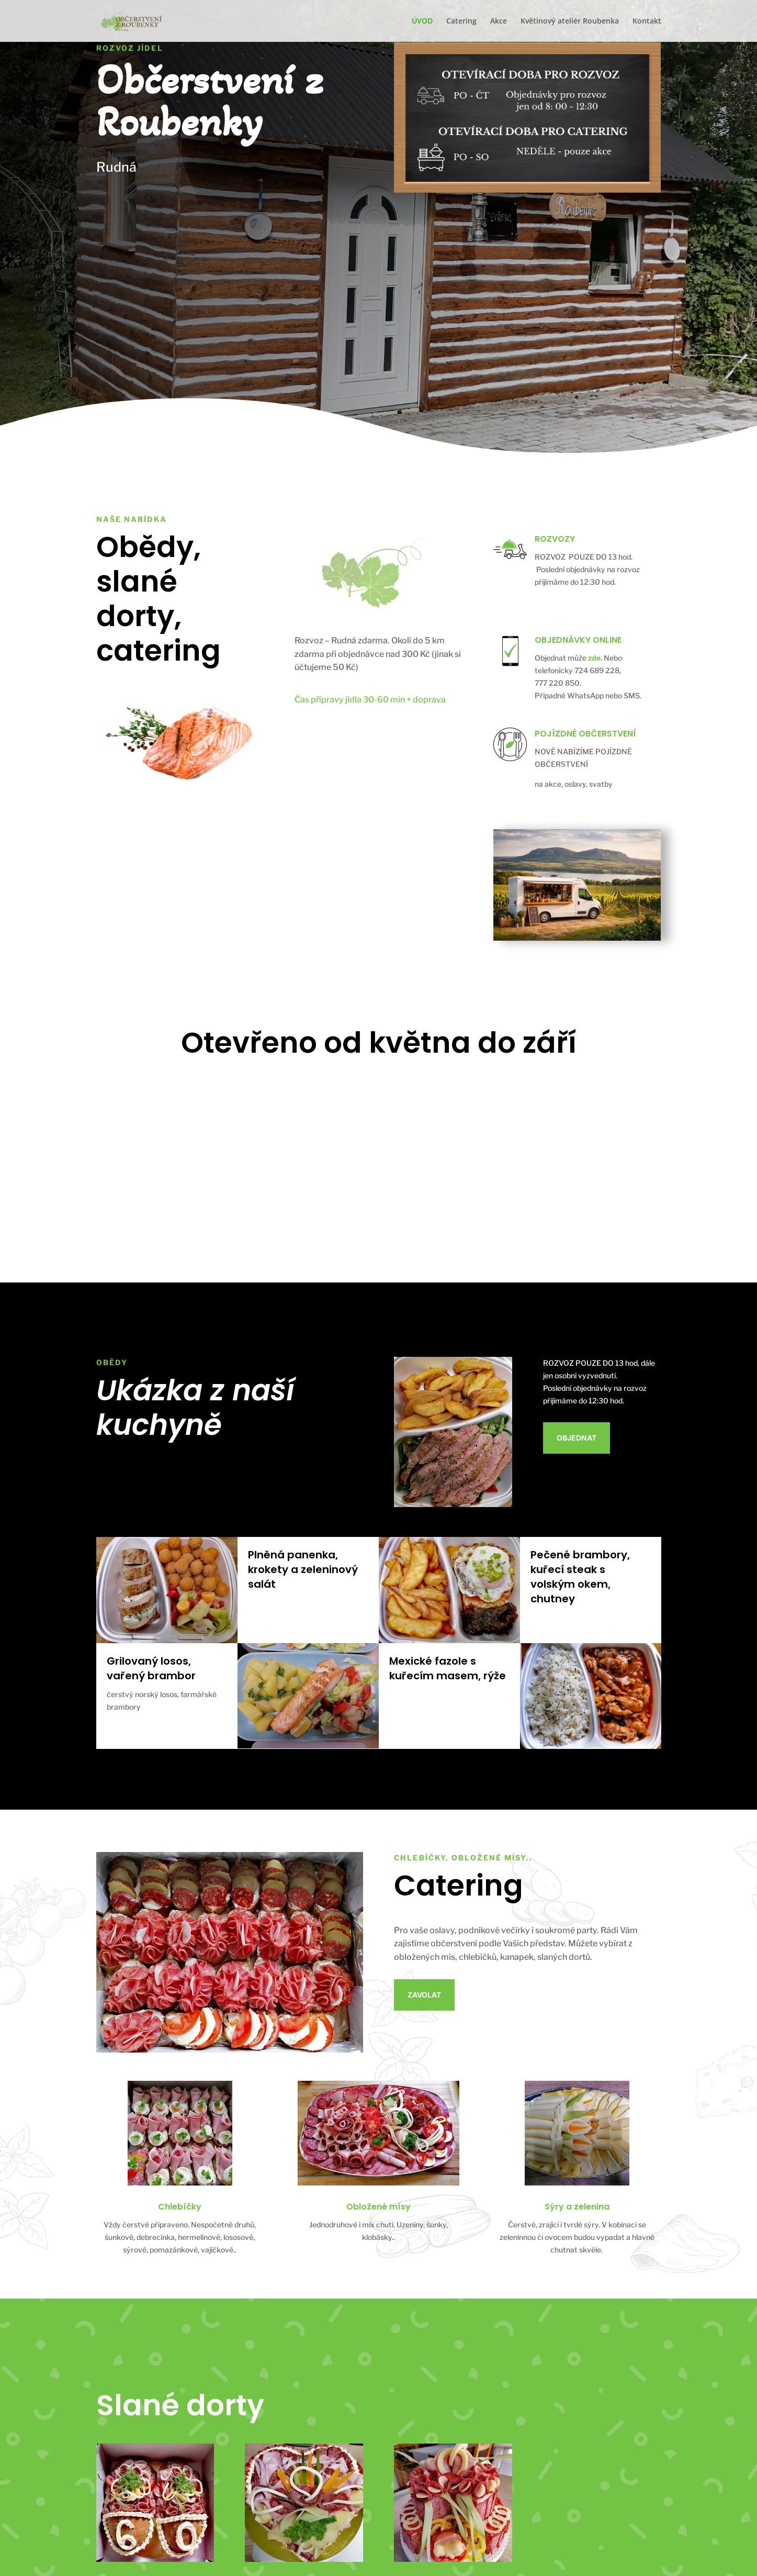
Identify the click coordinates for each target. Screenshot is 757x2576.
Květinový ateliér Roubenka (570, 21)
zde (593, 657)
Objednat (576, 1437)
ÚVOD (422, 21)
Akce (498, 21)
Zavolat (424, 1994)
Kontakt (646, 21)
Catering (461, 21)
